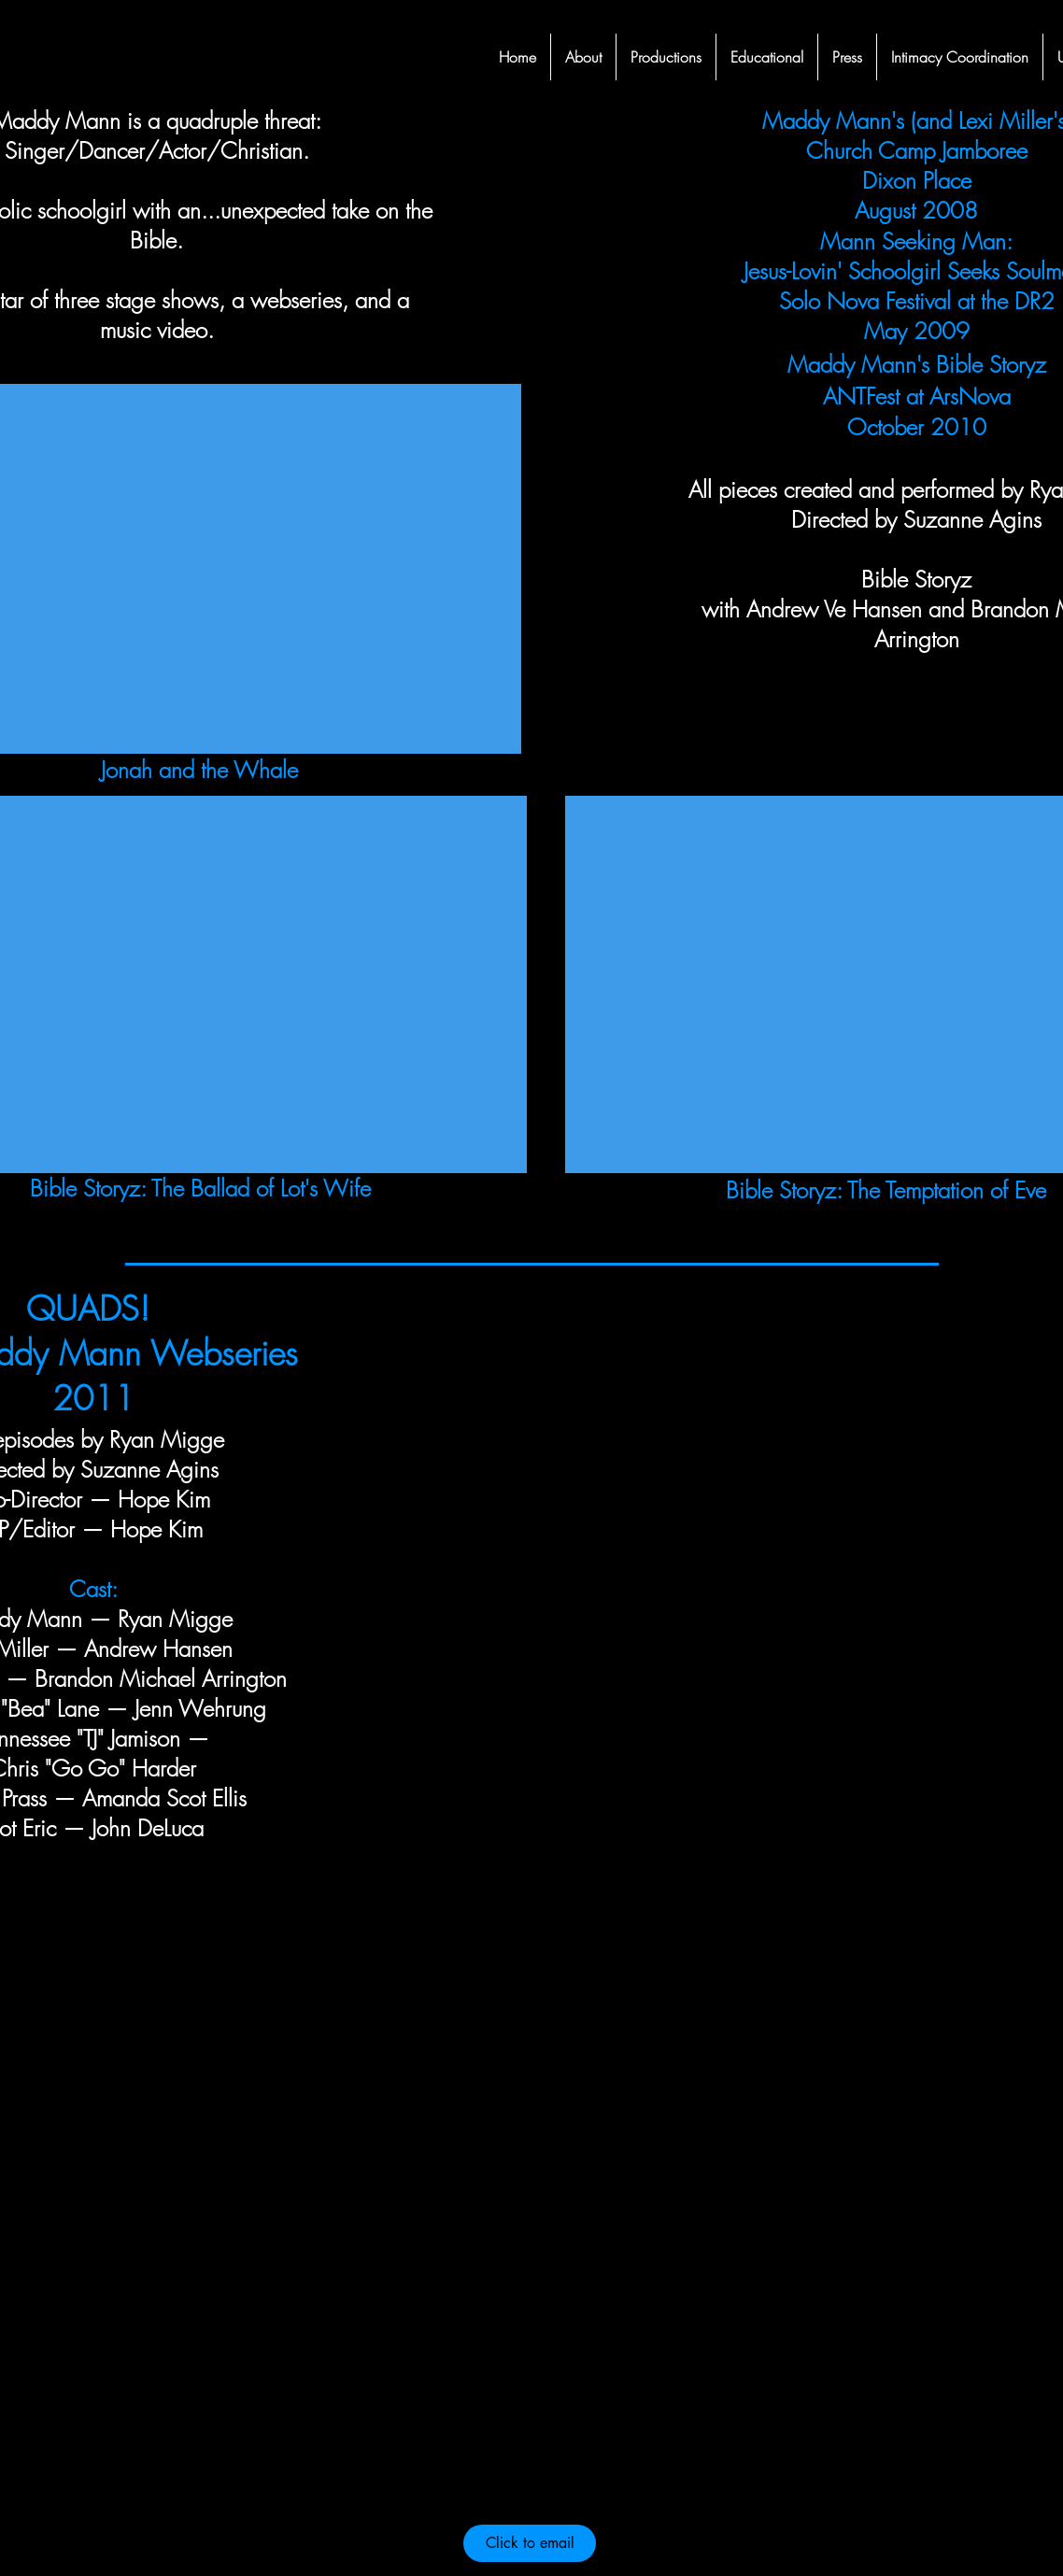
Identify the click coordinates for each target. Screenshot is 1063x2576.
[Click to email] (529, 2543)
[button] (666, 57)
